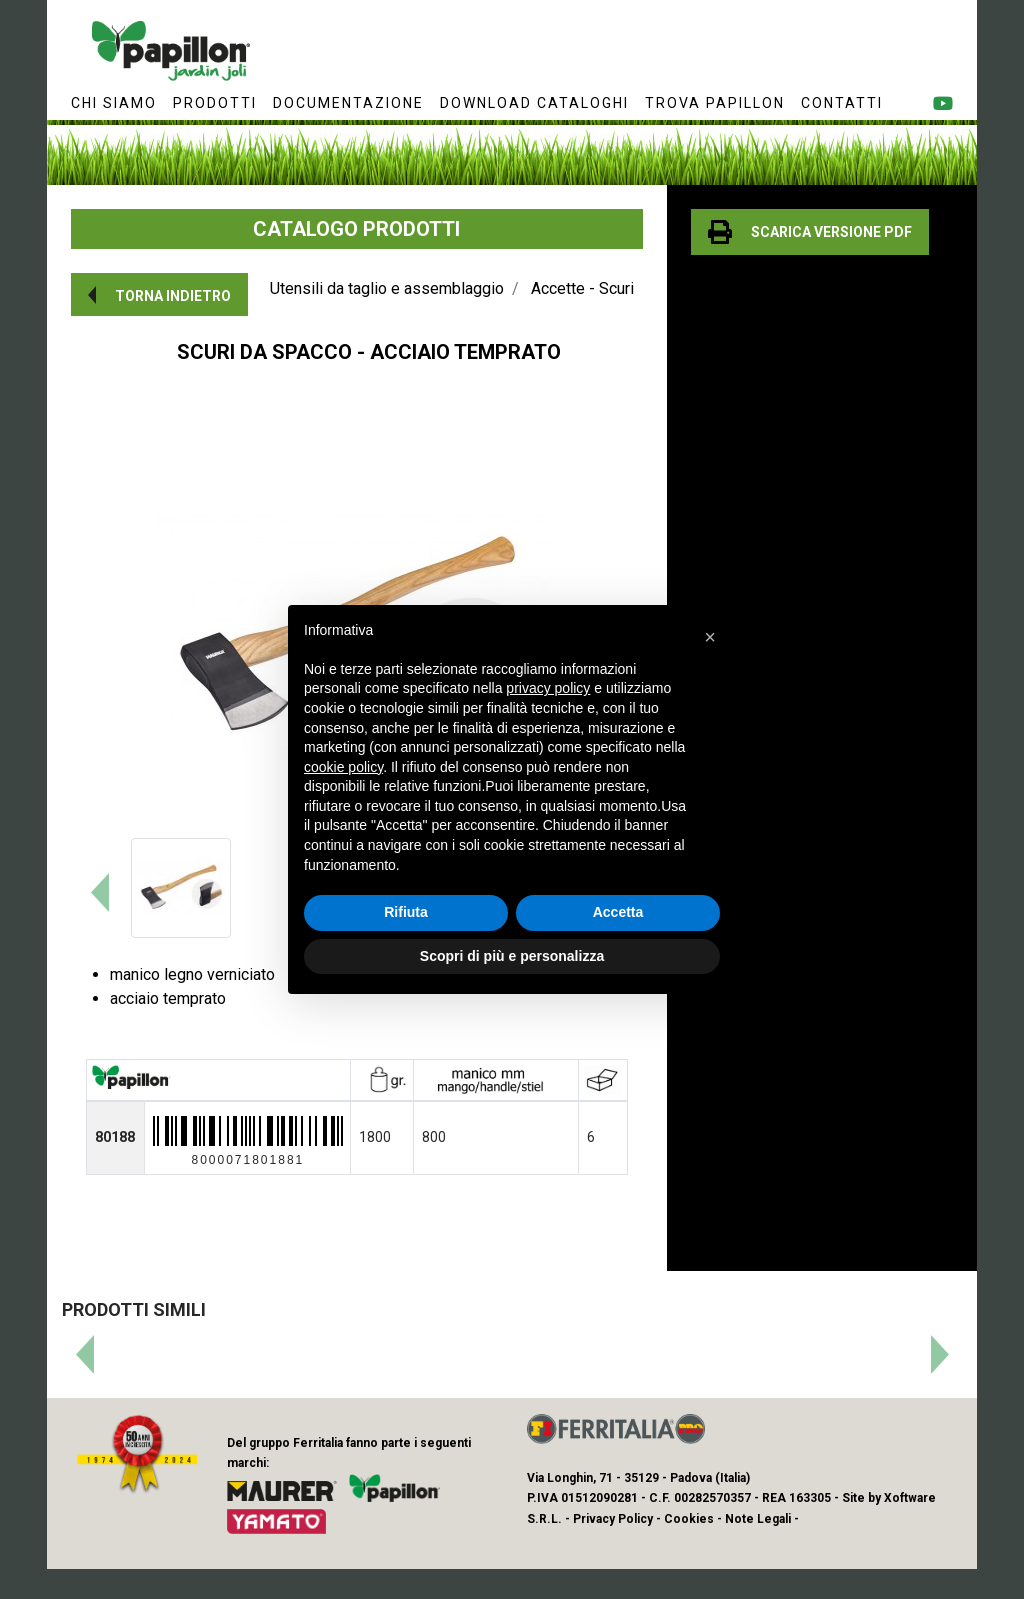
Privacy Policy (613, 1519)
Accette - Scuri (582, 288)
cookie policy (343, 767)
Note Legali (758, 1519)
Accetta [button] (618, 912)
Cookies (689, 1519)
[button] (159, 294)
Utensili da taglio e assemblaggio (387, 288)
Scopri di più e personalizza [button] (512, 956)
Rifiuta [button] (406, 912)
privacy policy (548, 688)
